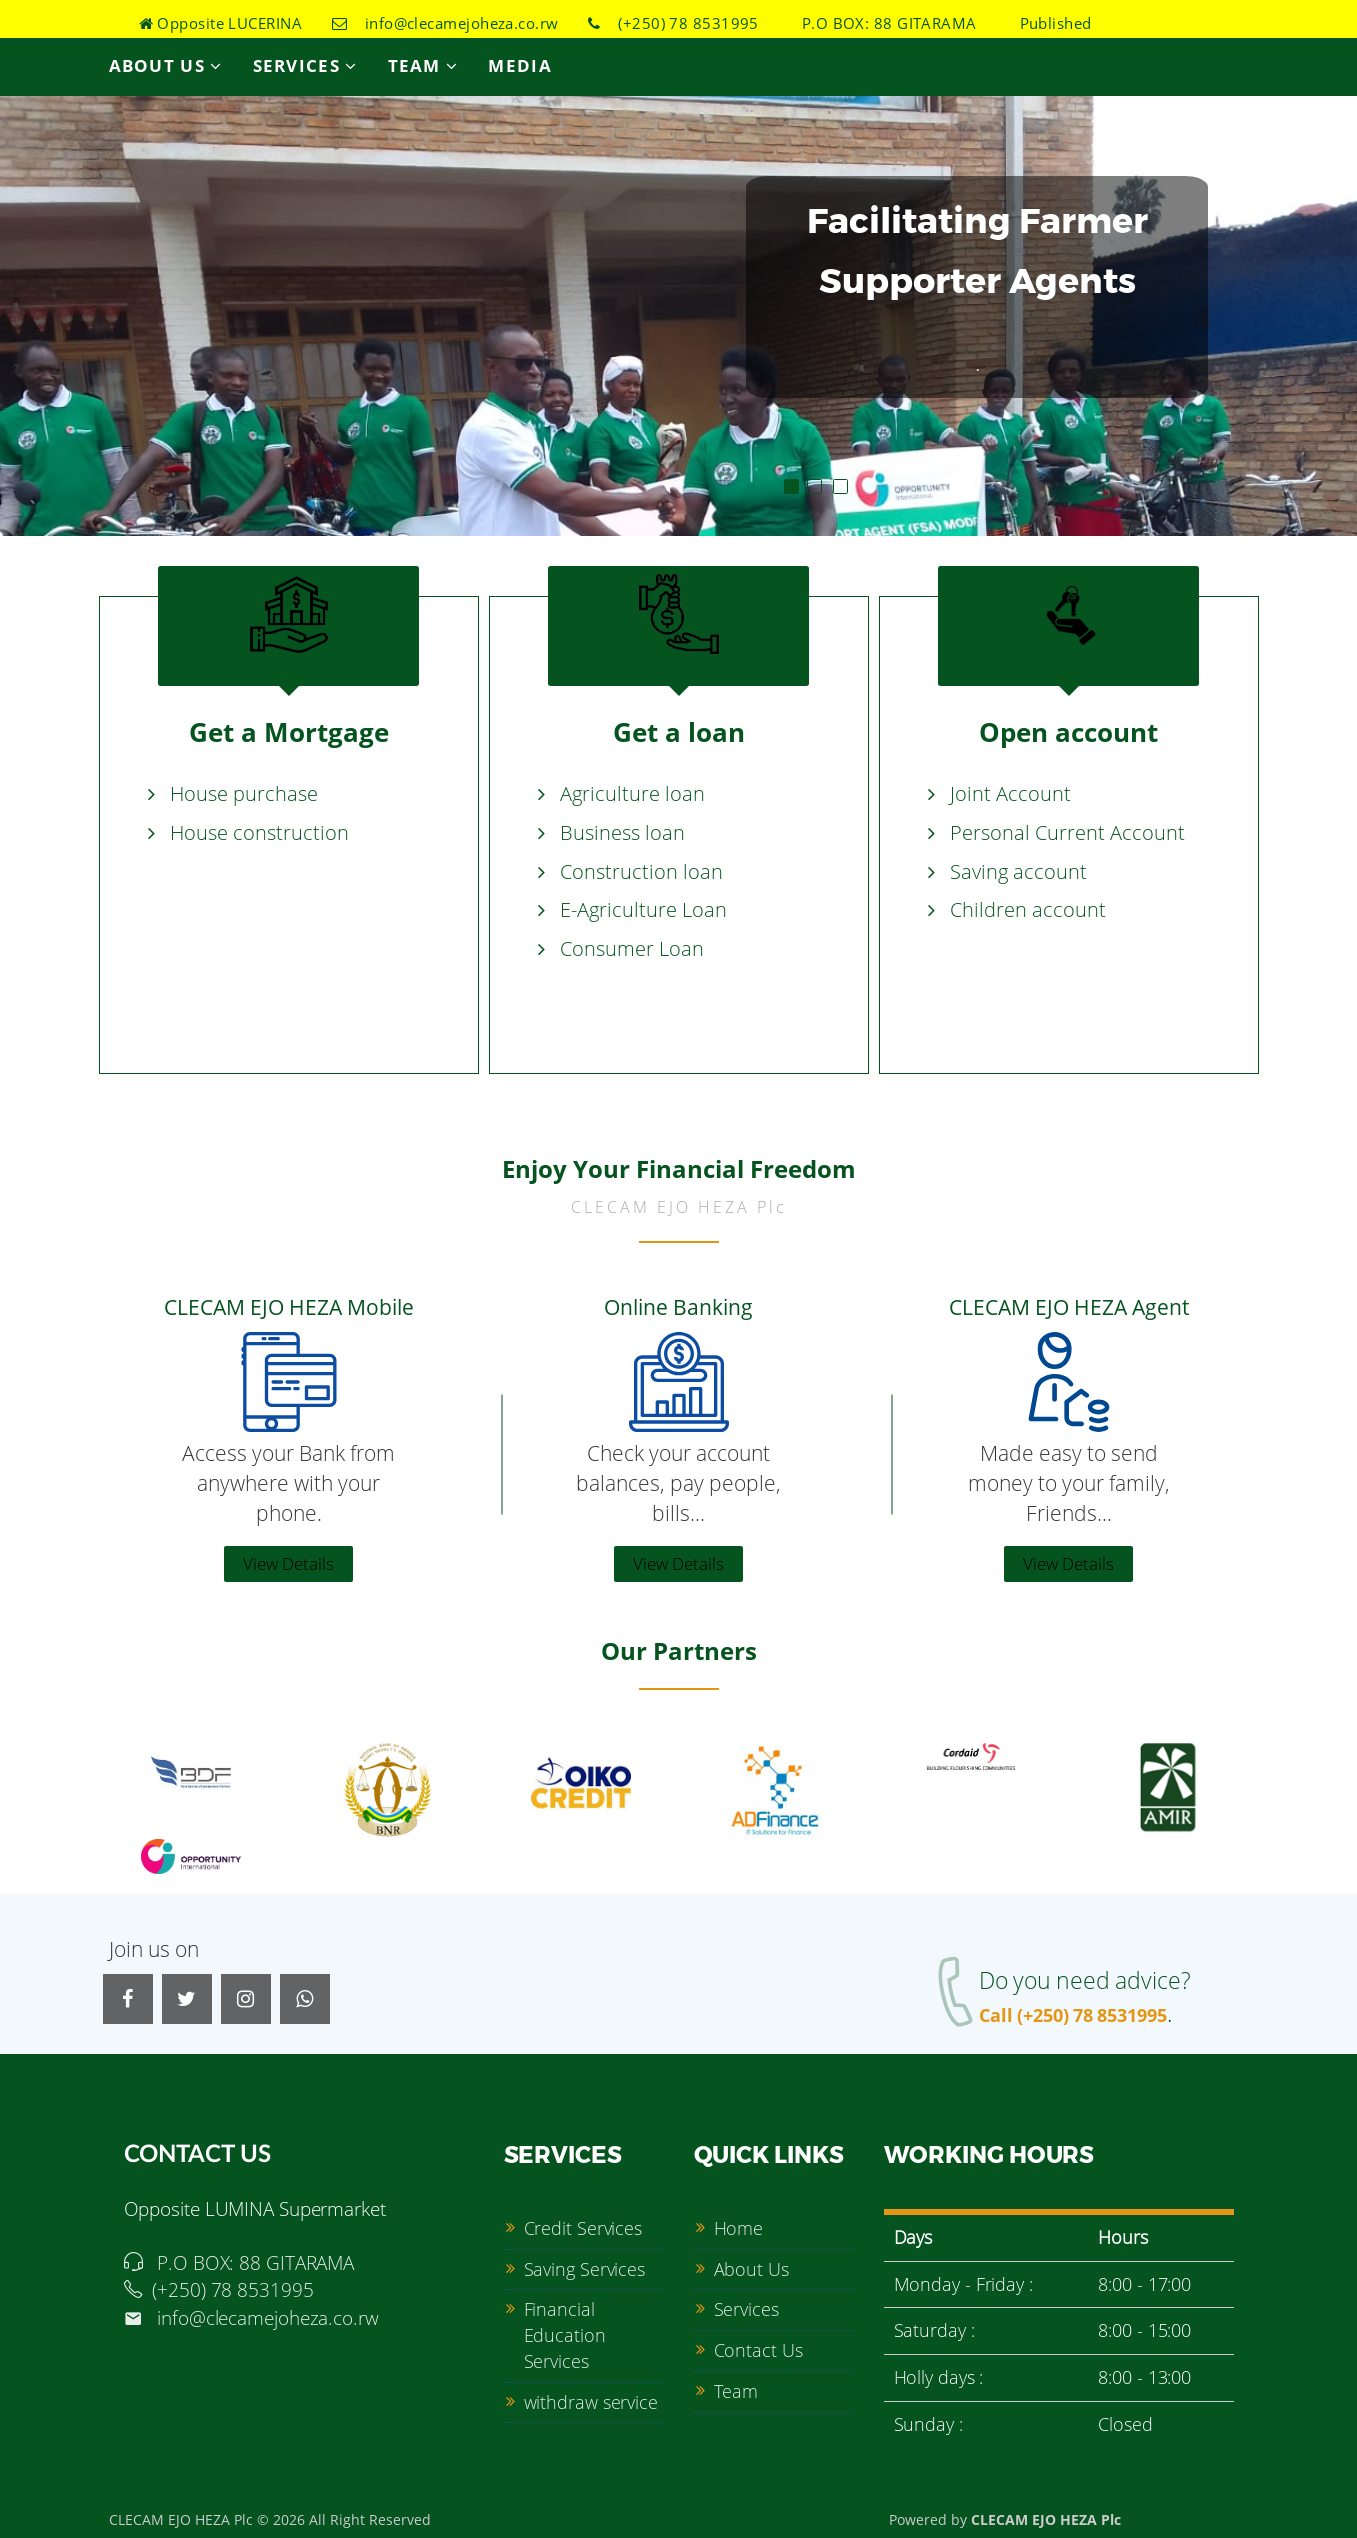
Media (520, 65)
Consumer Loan (632, 948)
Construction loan (641, 871)
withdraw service (591, 2398)
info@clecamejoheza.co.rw (445, 23)
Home (739, 2225)
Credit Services (583, 2225)
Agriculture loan (632, 794)
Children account (1028, 910)
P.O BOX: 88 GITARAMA (882, 23)
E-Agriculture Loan (643, 910)
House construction (259, 833)
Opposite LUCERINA (221, 23)
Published (1048, 23)
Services (305, 65)
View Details (288, 1560)
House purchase (244, 794)
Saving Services (585, 2265)
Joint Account (1010, 794)
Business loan (622, 833)
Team (423, 65)
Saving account (1018, 871)
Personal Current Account (1067, 833)
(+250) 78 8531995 (673, 23)
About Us (166, 65)
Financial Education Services (565, 2331)
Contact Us (758, 2347)
